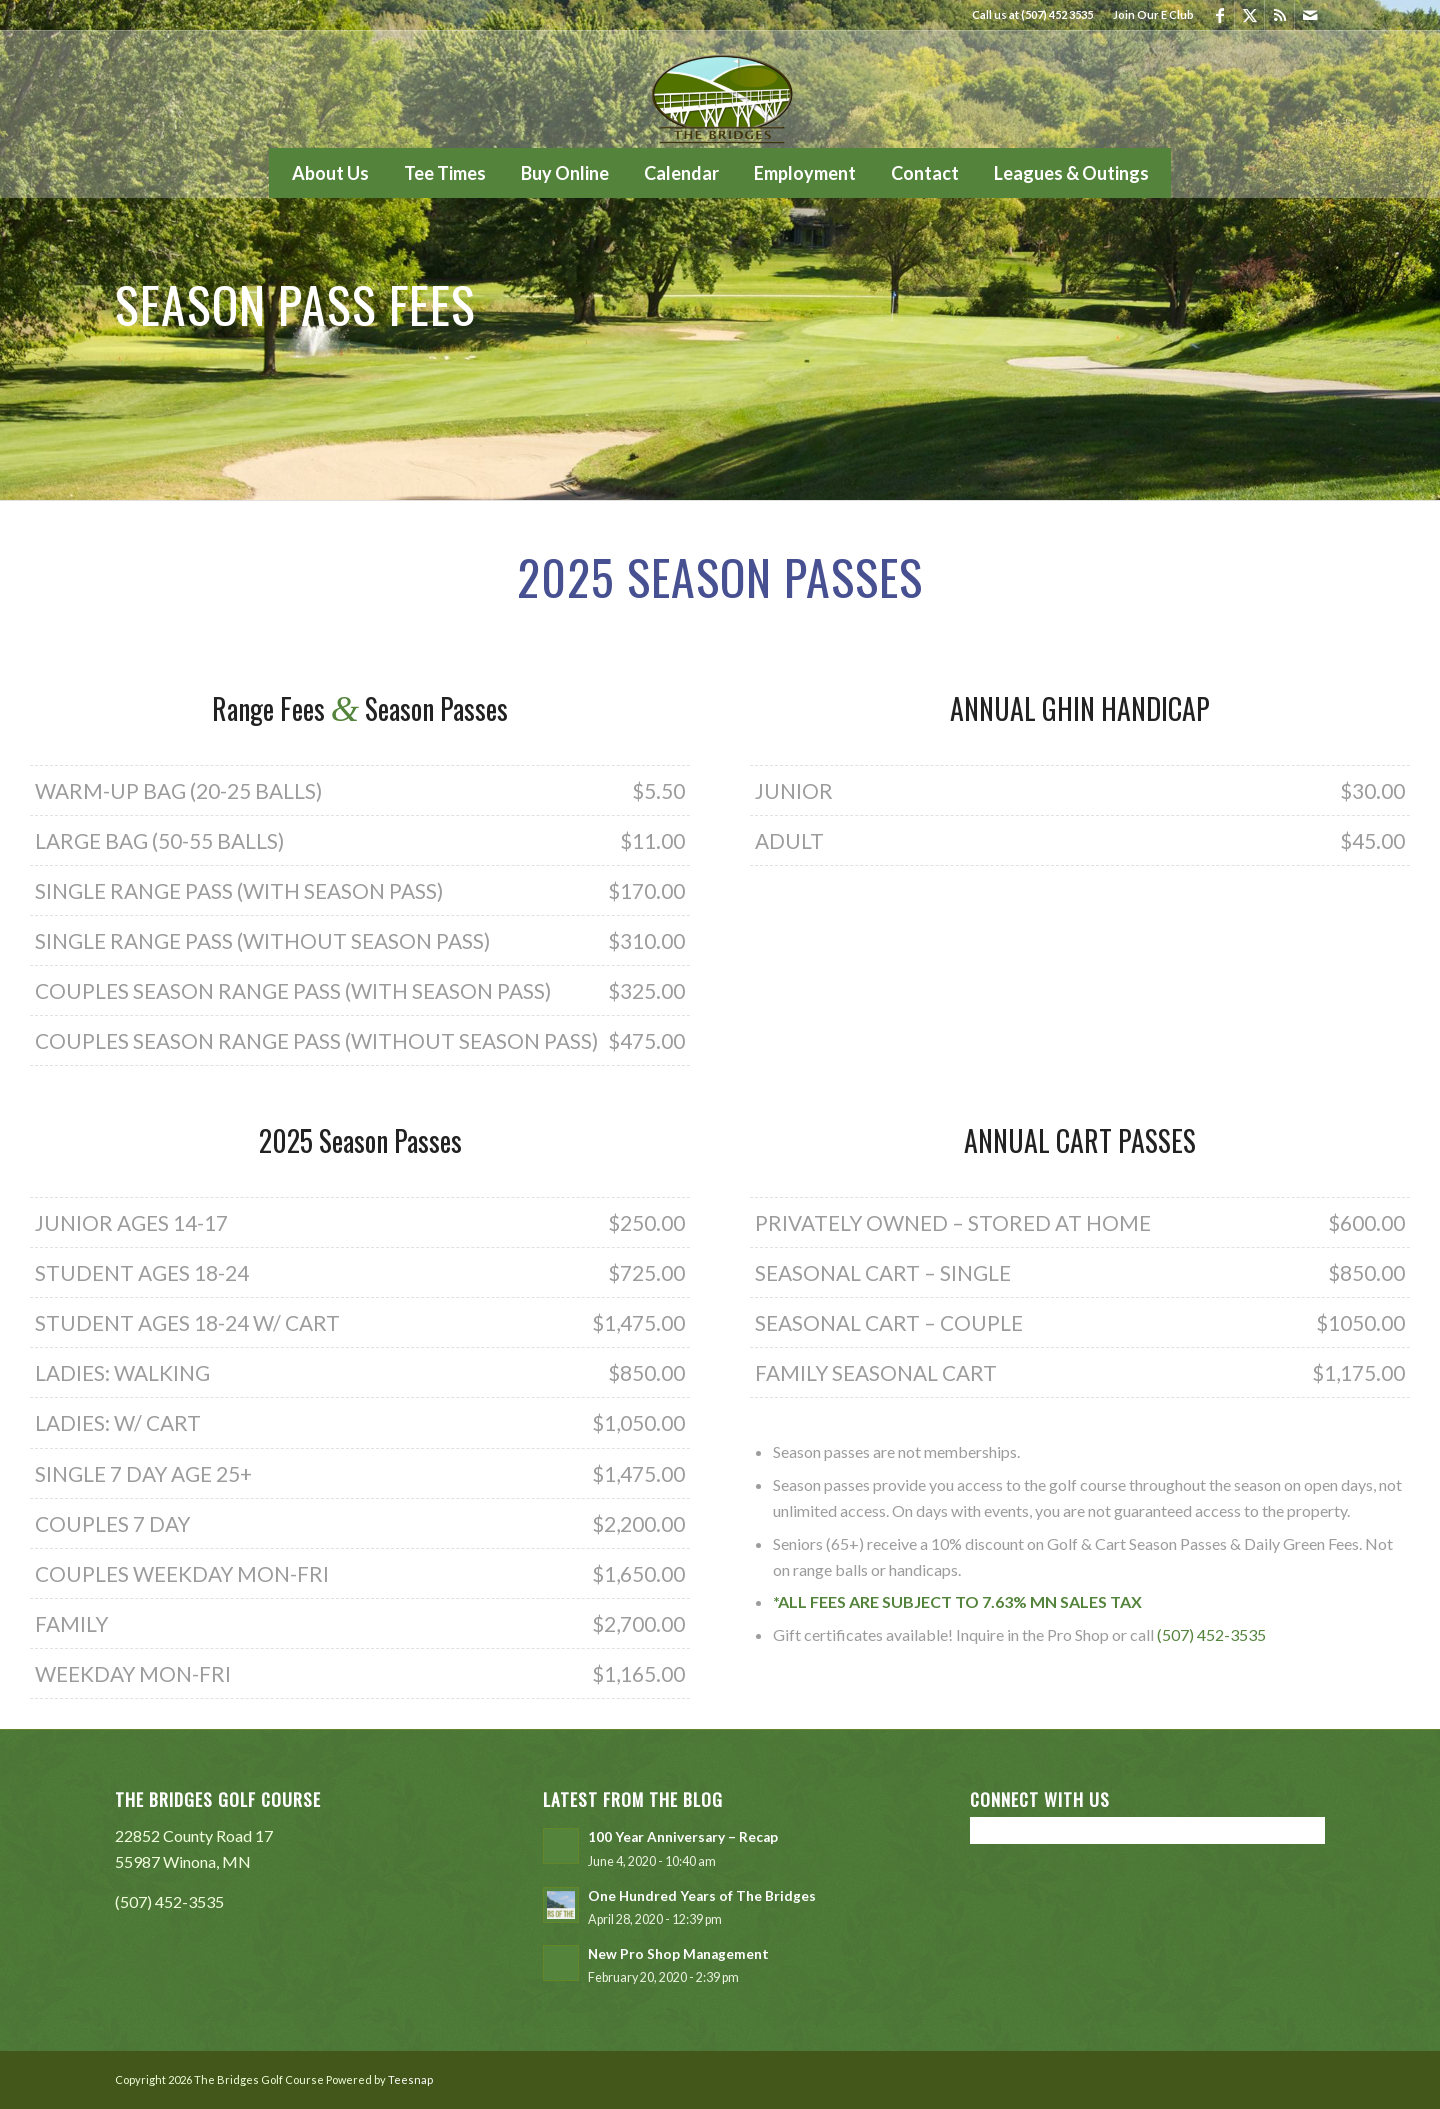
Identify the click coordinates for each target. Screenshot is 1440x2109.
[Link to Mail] (1310, 15)
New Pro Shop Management (678, 1954)
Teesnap (410, 2079)
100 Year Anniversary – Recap (683, 1837)
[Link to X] (1249, 15)
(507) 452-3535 (1211, 1634)
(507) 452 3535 (1057, 14)
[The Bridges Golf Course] (720, 89)
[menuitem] (1148, 15)
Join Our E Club (1153, 14)
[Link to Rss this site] (1279, 15)
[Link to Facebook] (1219, 15)
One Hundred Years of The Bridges (702, 1896)
